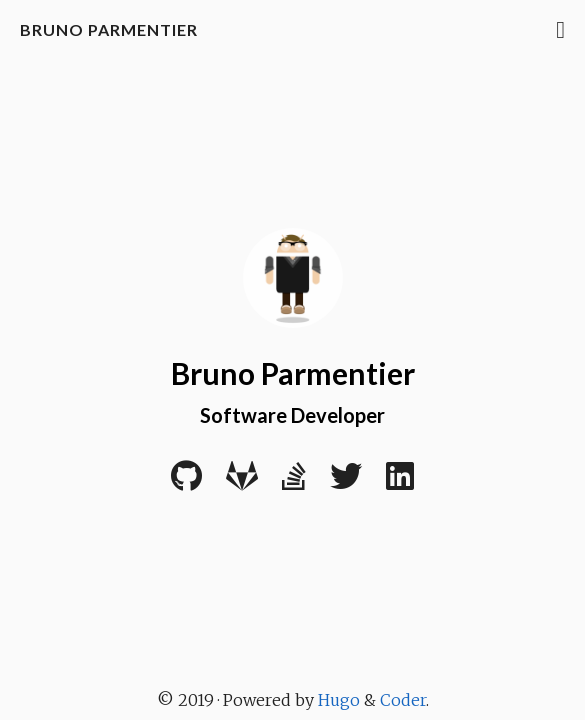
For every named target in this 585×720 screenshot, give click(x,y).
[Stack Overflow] (294, 483)
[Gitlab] (242, 483)
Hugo (339, 700)
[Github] (186, 483)
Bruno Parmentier (109, 29)
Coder (403, 700)
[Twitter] (346, 483)
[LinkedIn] (400, 483)
